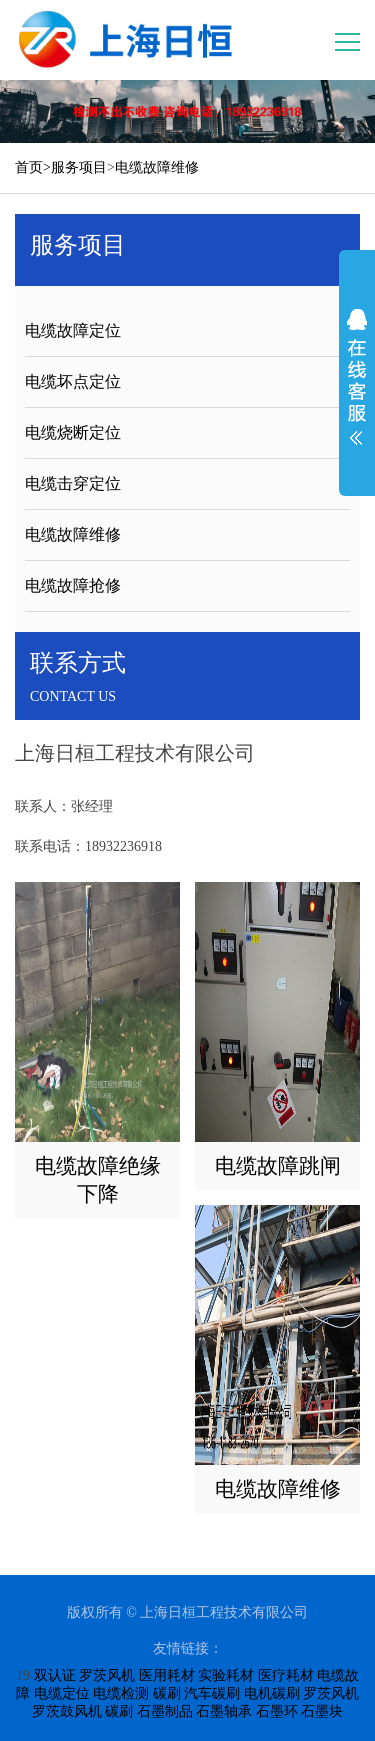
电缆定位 (62, 1693)
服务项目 (79, 167)
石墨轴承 (224, 1711)
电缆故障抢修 (73, 585)
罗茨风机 (107, 1675)
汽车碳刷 (212, 1693)
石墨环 (277, 1711)
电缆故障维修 (157, 167)
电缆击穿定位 (73, 483)
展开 (357, 377)
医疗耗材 (286, 1675)
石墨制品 (165, 1711)
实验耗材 (226, 1675)
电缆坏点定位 (73, 381)
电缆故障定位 (73, 330)
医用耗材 (167, 1675)
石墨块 (322, 1711)
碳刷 (167, 1693)
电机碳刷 (272, 1693)
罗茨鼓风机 (67, 1711)
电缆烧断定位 (73, 432)
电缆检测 (121, 1693)
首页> (33, 167)
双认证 (55, 1675)
